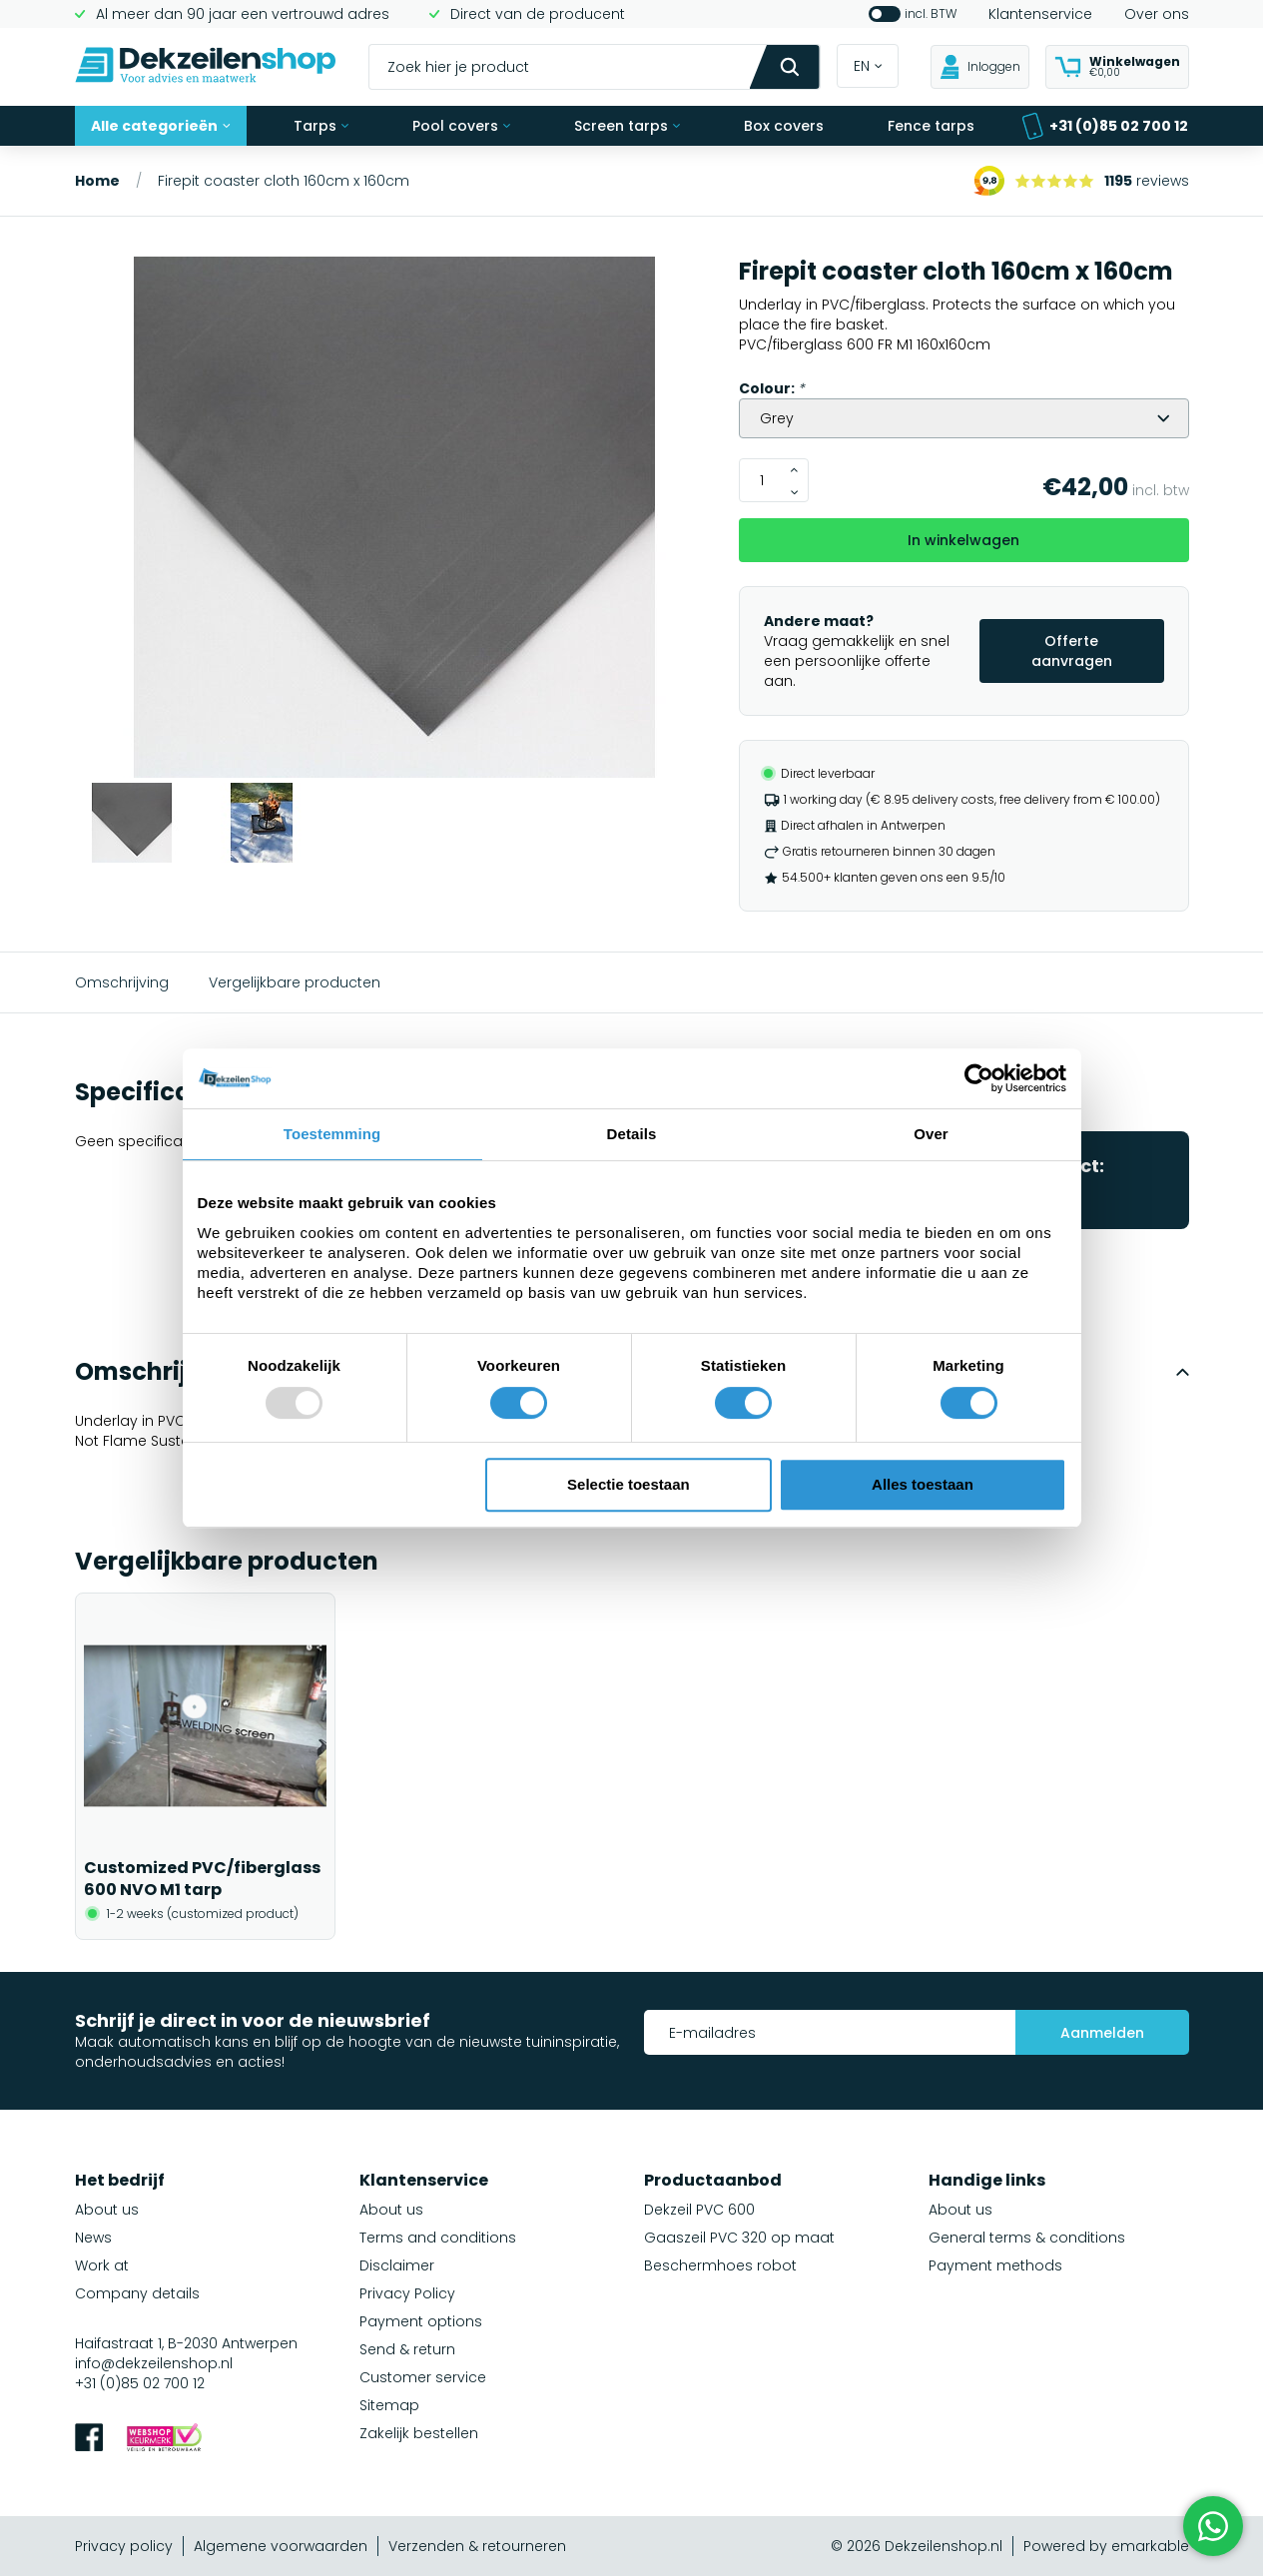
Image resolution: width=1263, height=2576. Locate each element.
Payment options (420, 2321)
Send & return (407, 2349)
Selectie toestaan (628, 1484)
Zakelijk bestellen (418, 2433)
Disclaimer (396, 2265)
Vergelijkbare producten (294, 982)
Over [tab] (931, 1133)
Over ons (1156, 14)
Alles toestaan (922, 1484)
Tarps (321, 126)
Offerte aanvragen (1071, 651)
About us (107, 2210)
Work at (102, 2265)
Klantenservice (1040, 14)
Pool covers (461, 126)
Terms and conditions (437, 2238)
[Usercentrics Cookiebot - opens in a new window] (979, 1078)
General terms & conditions (1027, 2238)
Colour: (772, 388)
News (93, 2238)
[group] (395, 520)
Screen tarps (627, 126)
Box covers (784, 126)
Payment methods (995, 2265)
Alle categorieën (161, 126)
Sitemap (389, 2405)
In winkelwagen (963, 540)
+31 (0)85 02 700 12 (1104, 126)
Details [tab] (632, 1133)
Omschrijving (122, 982)
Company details (137, 2293)
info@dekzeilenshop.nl (154, 2363)
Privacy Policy (407, 2293)
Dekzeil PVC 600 (699, 2210)
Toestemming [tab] (332, 1133)
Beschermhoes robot (720, 2265)
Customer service (422, 2377)
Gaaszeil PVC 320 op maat (739, 2238)
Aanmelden (1102, 2033)
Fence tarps (931, 126)
